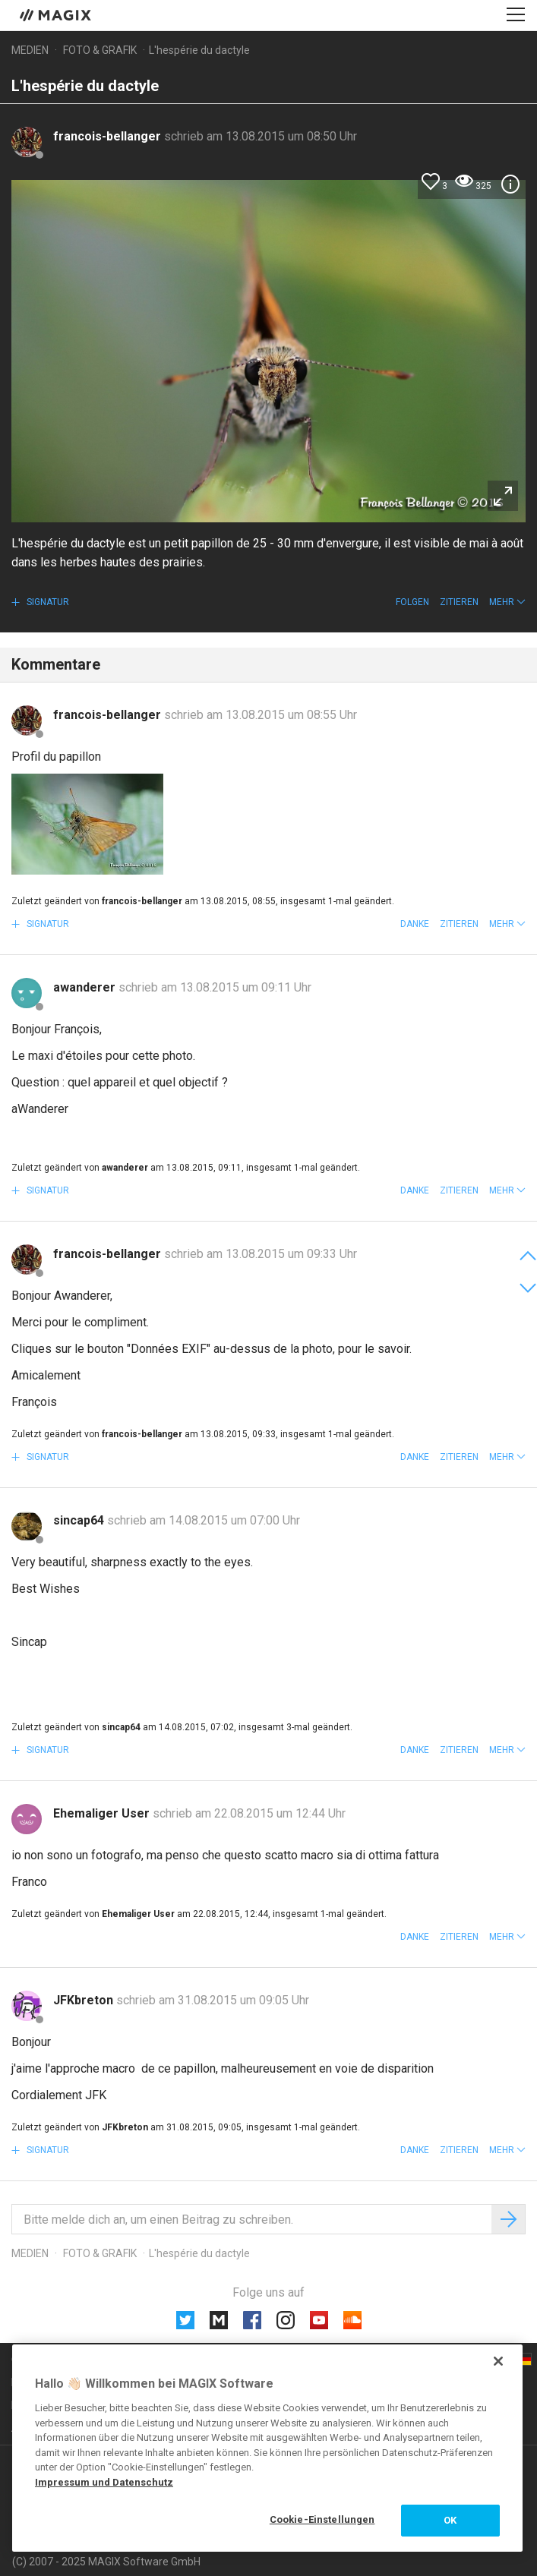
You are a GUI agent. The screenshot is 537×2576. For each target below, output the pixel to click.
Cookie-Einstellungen (322, 2519)
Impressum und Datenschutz (104, 2482)
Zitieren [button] (459, 602)
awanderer (85, 987)
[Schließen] (498, 2361)
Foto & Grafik (100, 50)
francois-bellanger (108, 136)
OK (450, 2520)
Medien (30, 50)
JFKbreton (84, 2000)
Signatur (46, 602)
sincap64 (80, 1520)
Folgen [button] (412, 602)
